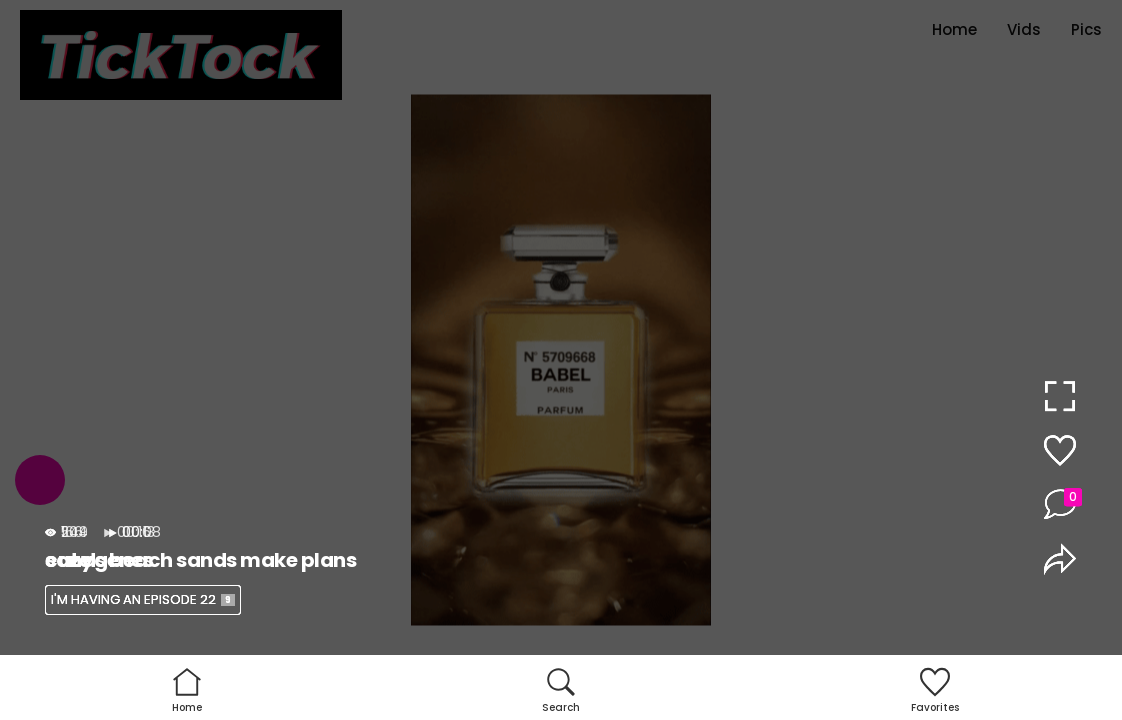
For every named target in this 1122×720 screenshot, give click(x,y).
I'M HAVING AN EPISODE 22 (143, 599)
